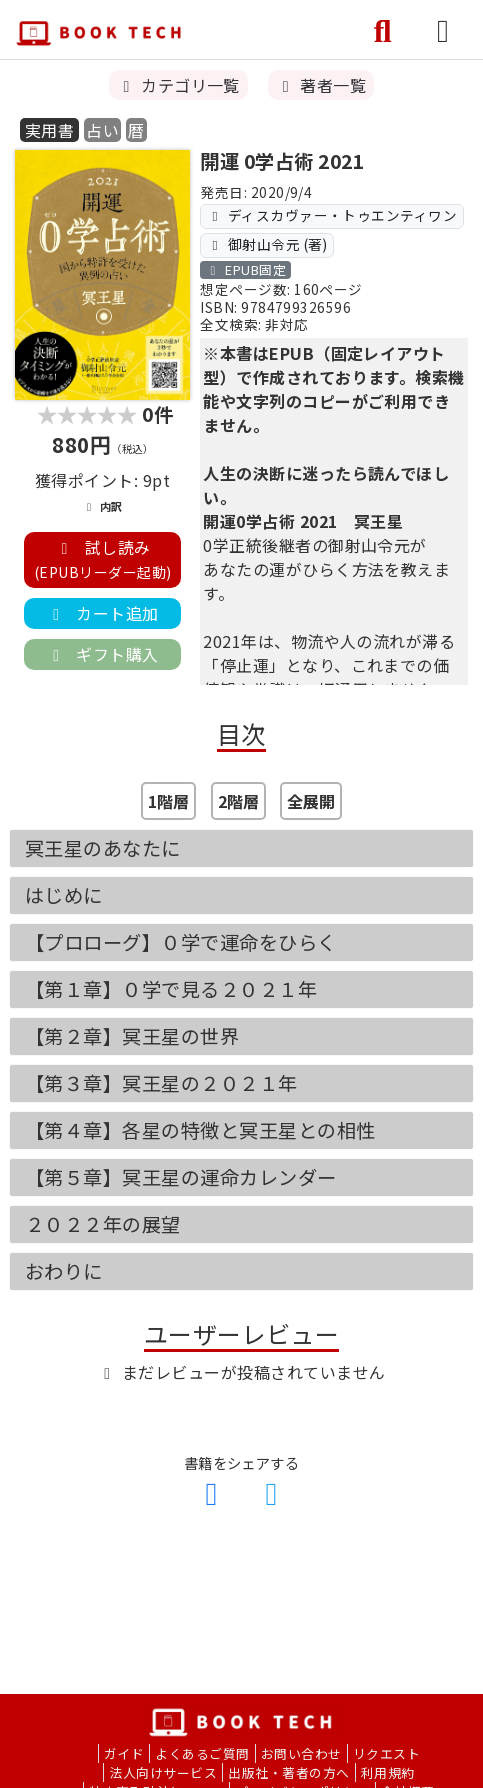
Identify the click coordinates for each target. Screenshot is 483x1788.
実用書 (49, 130)
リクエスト (386, 1753)
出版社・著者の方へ (288, 1772)
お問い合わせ (301, 1753)
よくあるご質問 (202, 1753)
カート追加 (102, 613)
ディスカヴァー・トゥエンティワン (332, 215)
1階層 (168, 801)
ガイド (124, 1753)
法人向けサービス (163, 1772)
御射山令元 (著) (267, 244)
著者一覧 (321, 85)
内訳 (102, 506)
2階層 (238, 801)
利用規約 (388, 1772)
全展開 (311, 801)
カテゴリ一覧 (178, 85)
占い (102, 130)
